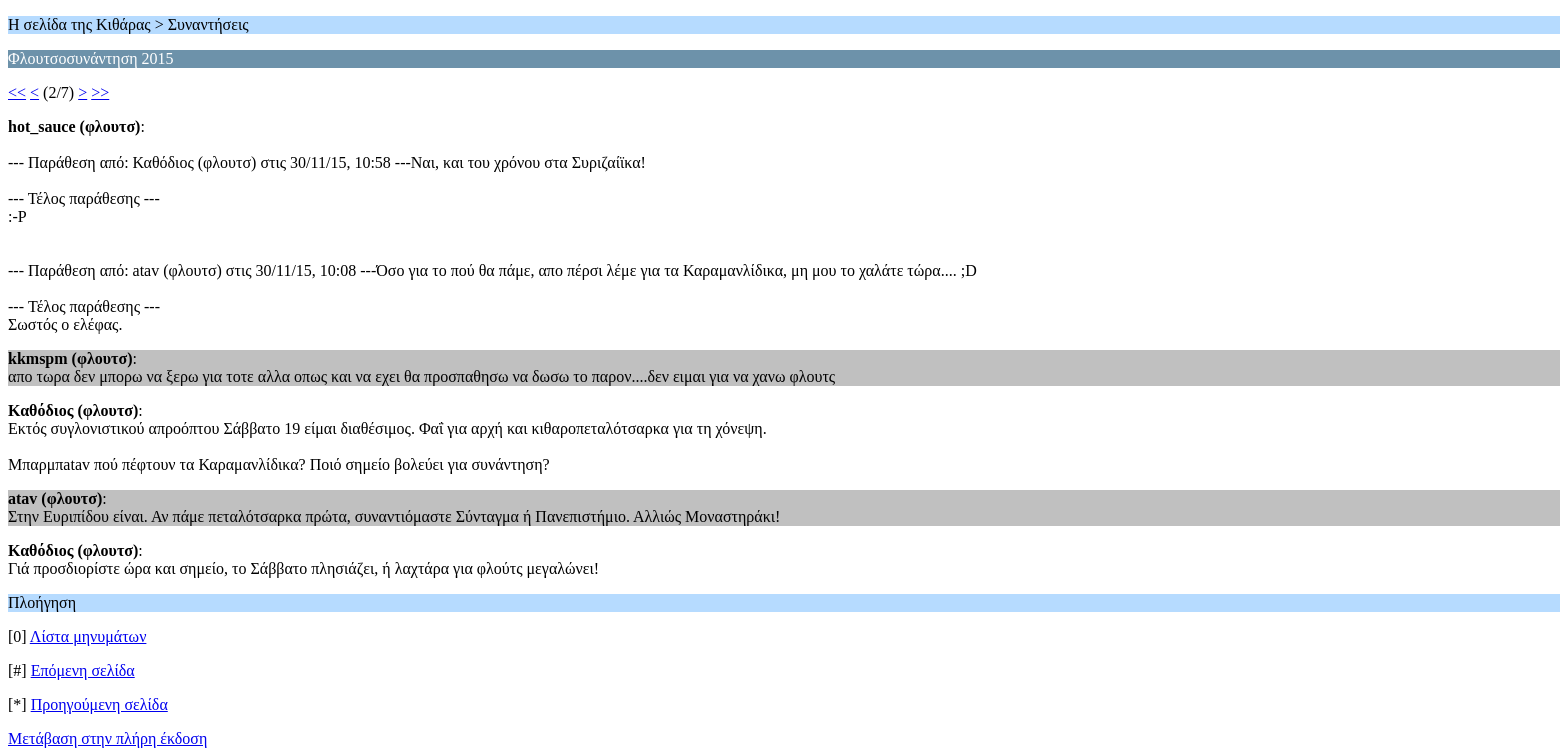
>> (100, 92)
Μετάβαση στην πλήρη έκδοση (107, 738)
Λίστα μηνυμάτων (88, 636)
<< (17, 92)
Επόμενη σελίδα (83, 670)
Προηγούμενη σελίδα (99, 704)
